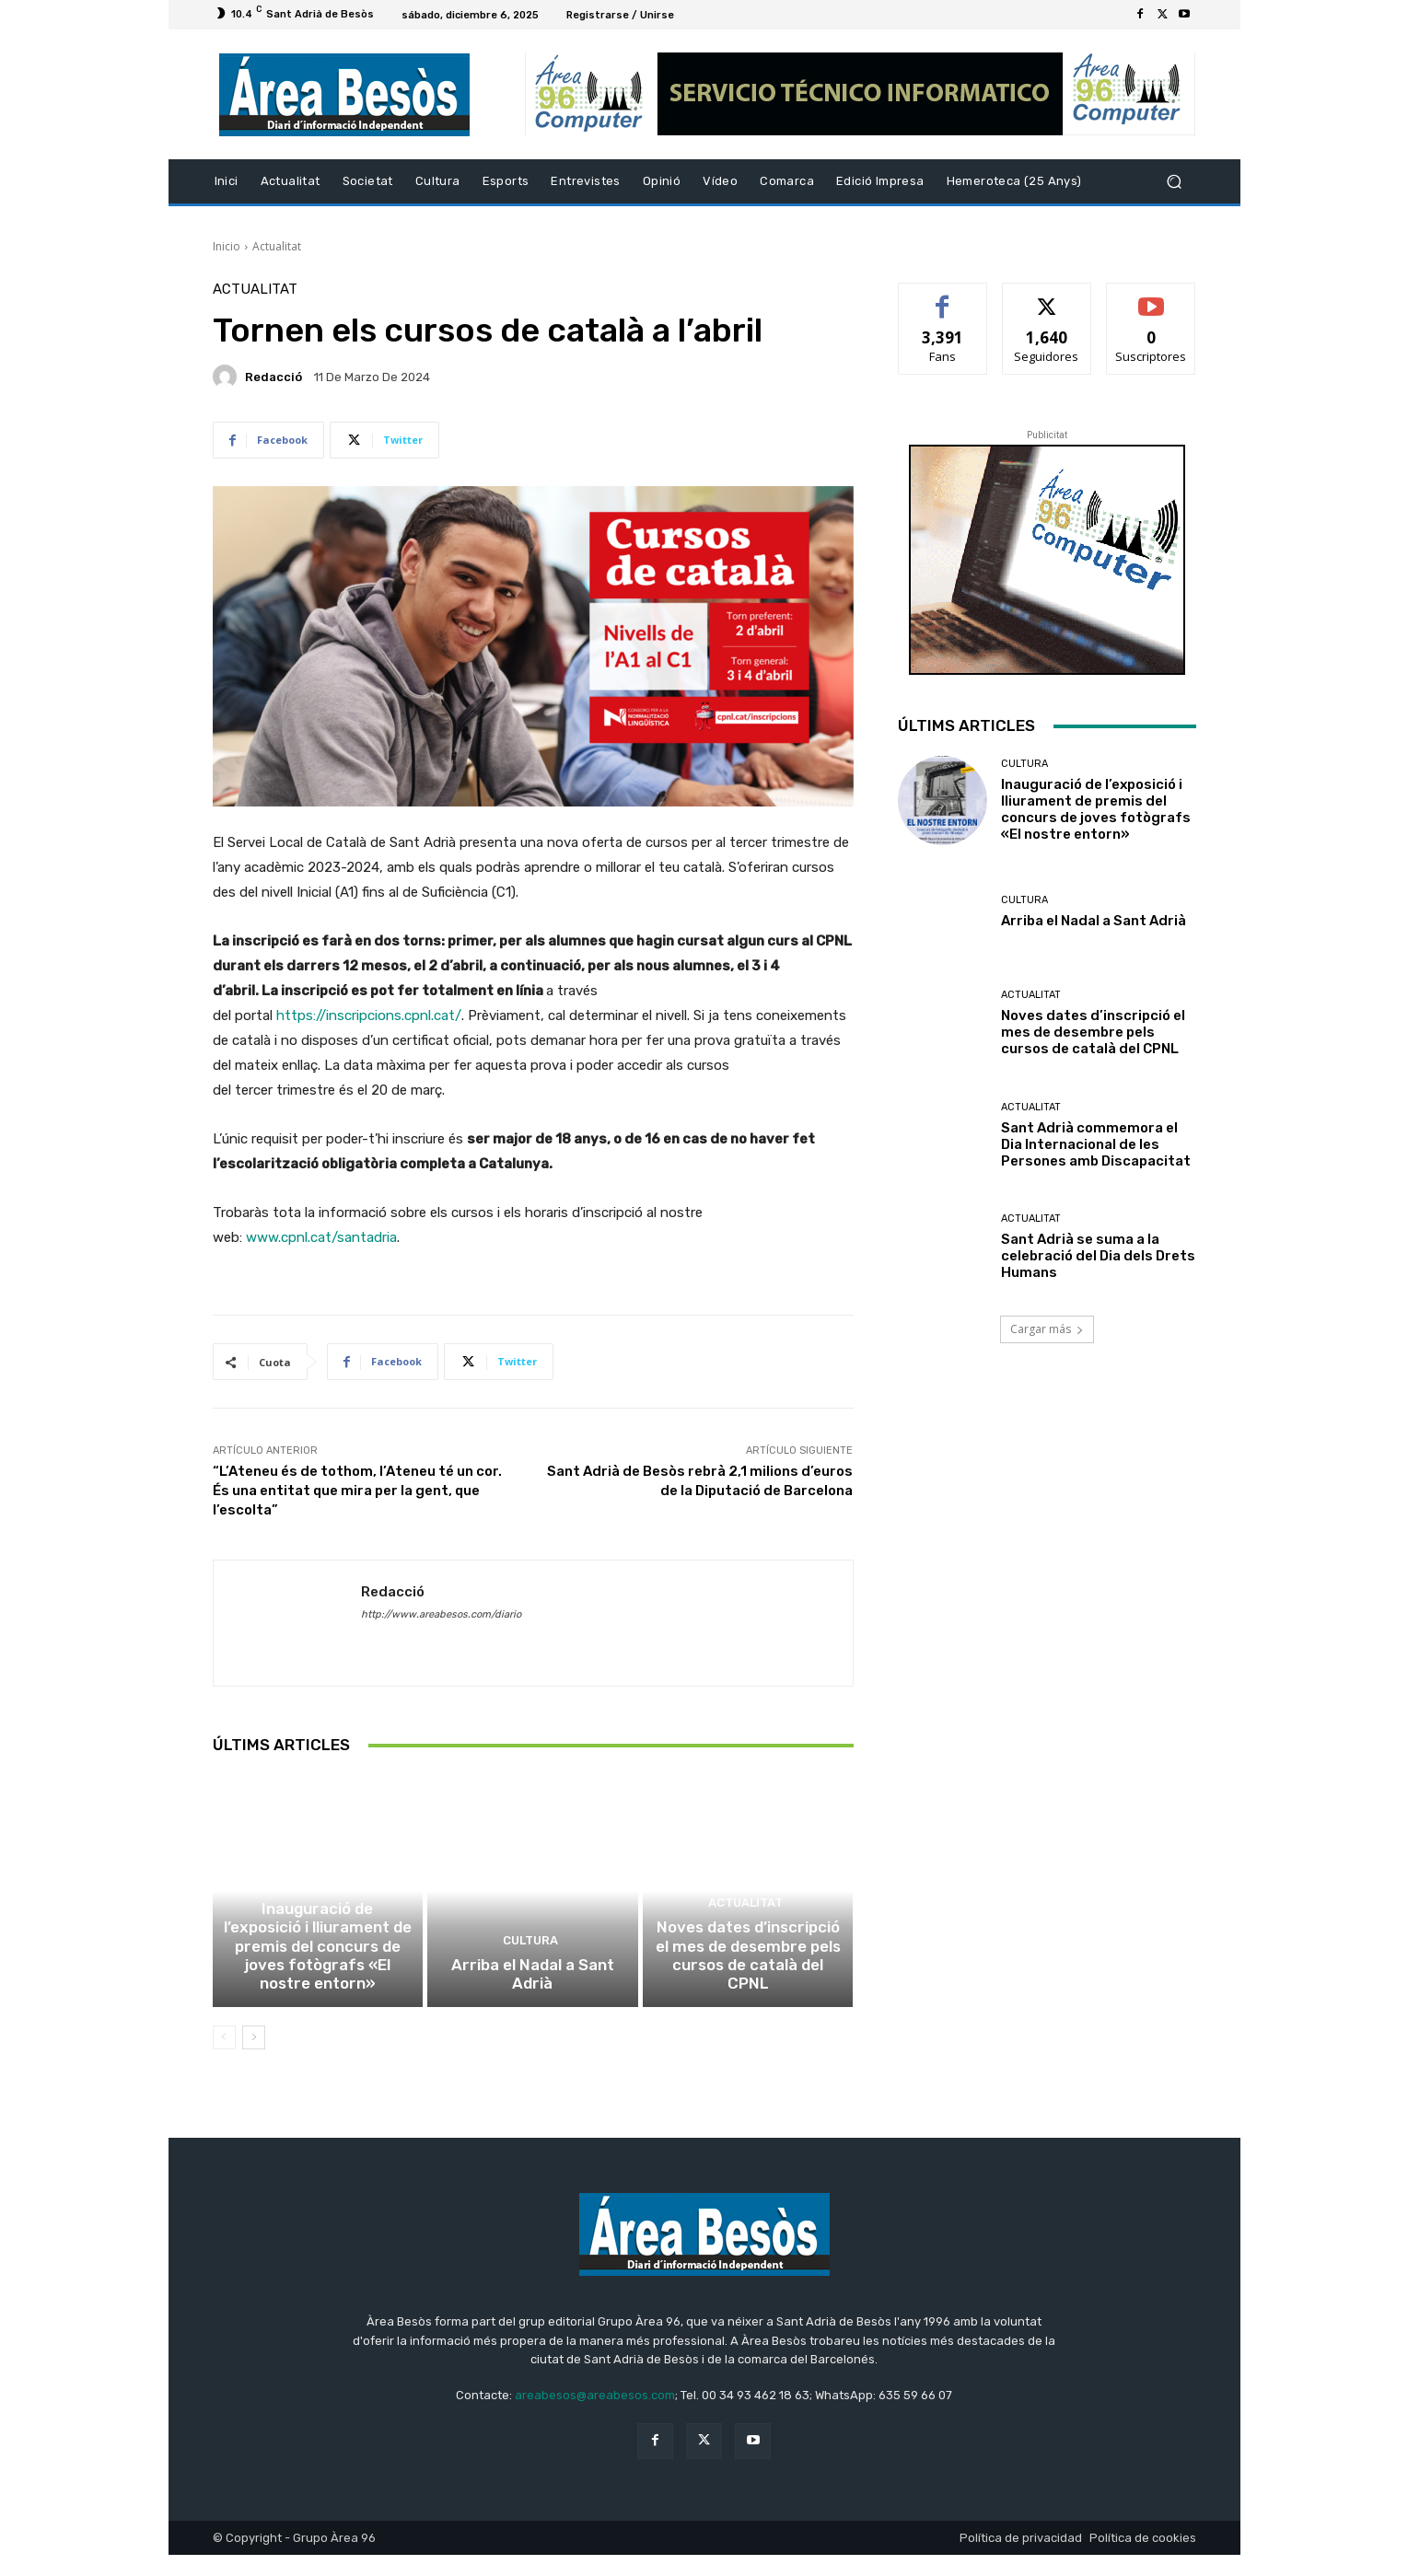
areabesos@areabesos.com (595, 2416)
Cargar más (1047, 1329)
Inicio (226, 246)
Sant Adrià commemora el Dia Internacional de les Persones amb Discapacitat (1096, 1144)
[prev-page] (224, 2059)
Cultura (315, 1934)
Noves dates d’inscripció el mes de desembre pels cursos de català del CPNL (748, 1989)
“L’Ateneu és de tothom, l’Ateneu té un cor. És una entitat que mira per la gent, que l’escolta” (357, 1490)
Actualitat (276, 246)
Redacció (273, 377)
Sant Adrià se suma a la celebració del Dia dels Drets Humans (1098, 1256)
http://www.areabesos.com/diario (441, 1614)
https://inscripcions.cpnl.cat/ (368, 1015)
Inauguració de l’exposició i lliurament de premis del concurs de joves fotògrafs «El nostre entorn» (318, 1981)
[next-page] (253, 2059)
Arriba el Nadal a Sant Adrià (532, 2006)
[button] (1174, 181)
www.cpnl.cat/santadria (321, 1237)
